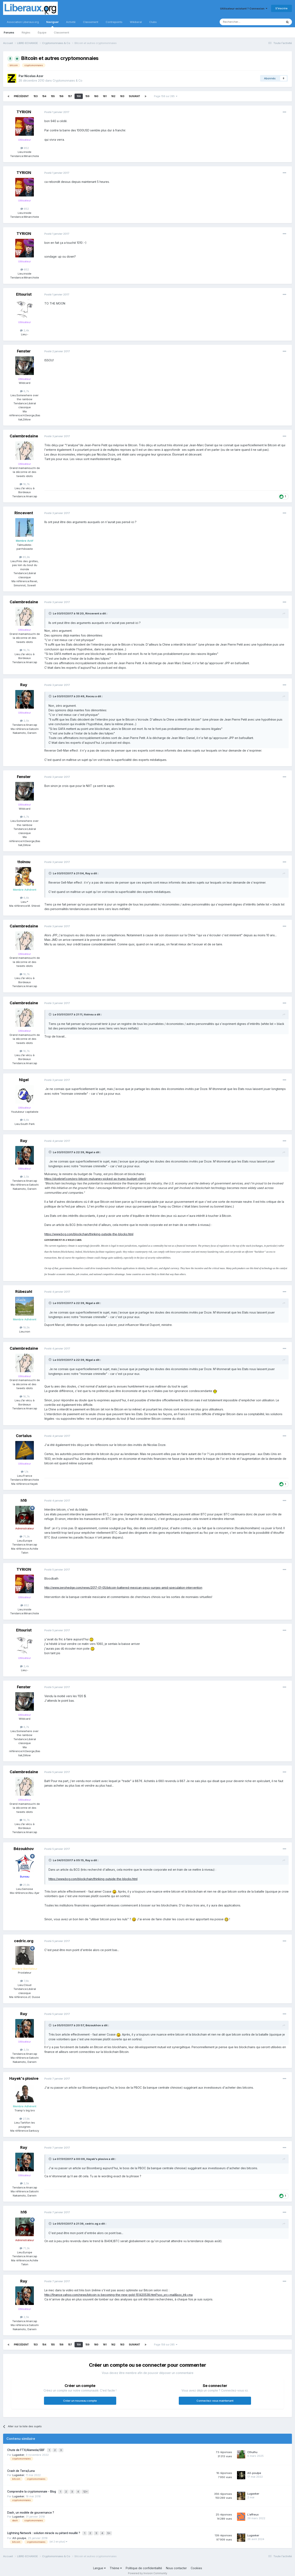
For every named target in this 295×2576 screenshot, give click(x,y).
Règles (26, 32)
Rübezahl (23, 1291)
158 (79, 96)
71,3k (25, 1536)
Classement (61, 32)
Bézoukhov (24, 1849)
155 (53, 96)
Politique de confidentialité (144, 2565)
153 (35, 96)
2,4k (24, 330)
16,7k (25, 484)
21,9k (25, 1884)
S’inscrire (281, 8)
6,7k (24, 391)
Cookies (196, 2565)
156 (61, 96)
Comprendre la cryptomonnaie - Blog (32, 2490)
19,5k (25, 1327)
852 (24, 148)
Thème (116, 2565)
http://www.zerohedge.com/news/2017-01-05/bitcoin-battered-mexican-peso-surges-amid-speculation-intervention (123, 1587)
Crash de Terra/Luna (21, 2469)
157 (70, 96)
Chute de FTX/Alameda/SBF (26, 2449)
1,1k (24, 1471)
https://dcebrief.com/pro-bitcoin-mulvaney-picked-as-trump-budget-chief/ (95, 1178)
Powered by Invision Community (147, 2569)
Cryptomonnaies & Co (67, 80)
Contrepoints (114, 22)
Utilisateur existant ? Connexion (243, 8)
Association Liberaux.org (23, 22)
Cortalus (24, 1436)
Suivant (134, 96)
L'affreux (253, 2512)
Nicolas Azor (33, 76)
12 (86, 2490)
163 (122, 96)
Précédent (21, 96)
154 (44, 96)
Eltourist (24, 294)
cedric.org (23, 1941)
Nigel (24, 1080)
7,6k (24, 1980)
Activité (71, 22)
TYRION (24, 112)
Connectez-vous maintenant (215, 2400)
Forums (9, 32)
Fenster (24, 351)
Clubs (153, 22)
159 (87, 96)
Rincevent (23, 513)
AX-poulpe (254, 2471)
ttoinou (23, 862)
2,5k (24, 720)
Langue (99, 2565)
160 (96, 96)
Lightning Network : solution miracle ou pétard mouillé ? (44, 2530)
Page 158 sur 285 (165, 96)
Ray (23, 685)
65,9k (24, 557)
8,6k (24, 1119)
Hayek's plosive (23, 2078)
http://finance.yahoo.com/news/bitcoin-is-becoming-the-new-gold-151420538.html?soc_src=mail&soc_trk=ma (118, 2294)
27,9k (24, 2118)
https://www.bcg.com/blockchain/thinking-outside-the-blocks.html (88, 1234)
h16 (24, 1500)
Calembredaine (24, 436)
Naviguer (52, 23)
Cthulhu (252, 2451)
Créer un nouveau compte (80, 2400)
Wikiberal (136, 22)
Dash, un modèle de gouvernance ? (30, 2510)
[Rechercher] (242, 22)
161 (105, 96)
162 (113, 96)
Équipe (42, 32)
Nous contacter (176, 2565)
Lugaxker (18, 2453)
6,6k (24, 897)
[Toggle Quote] (50, 613)
